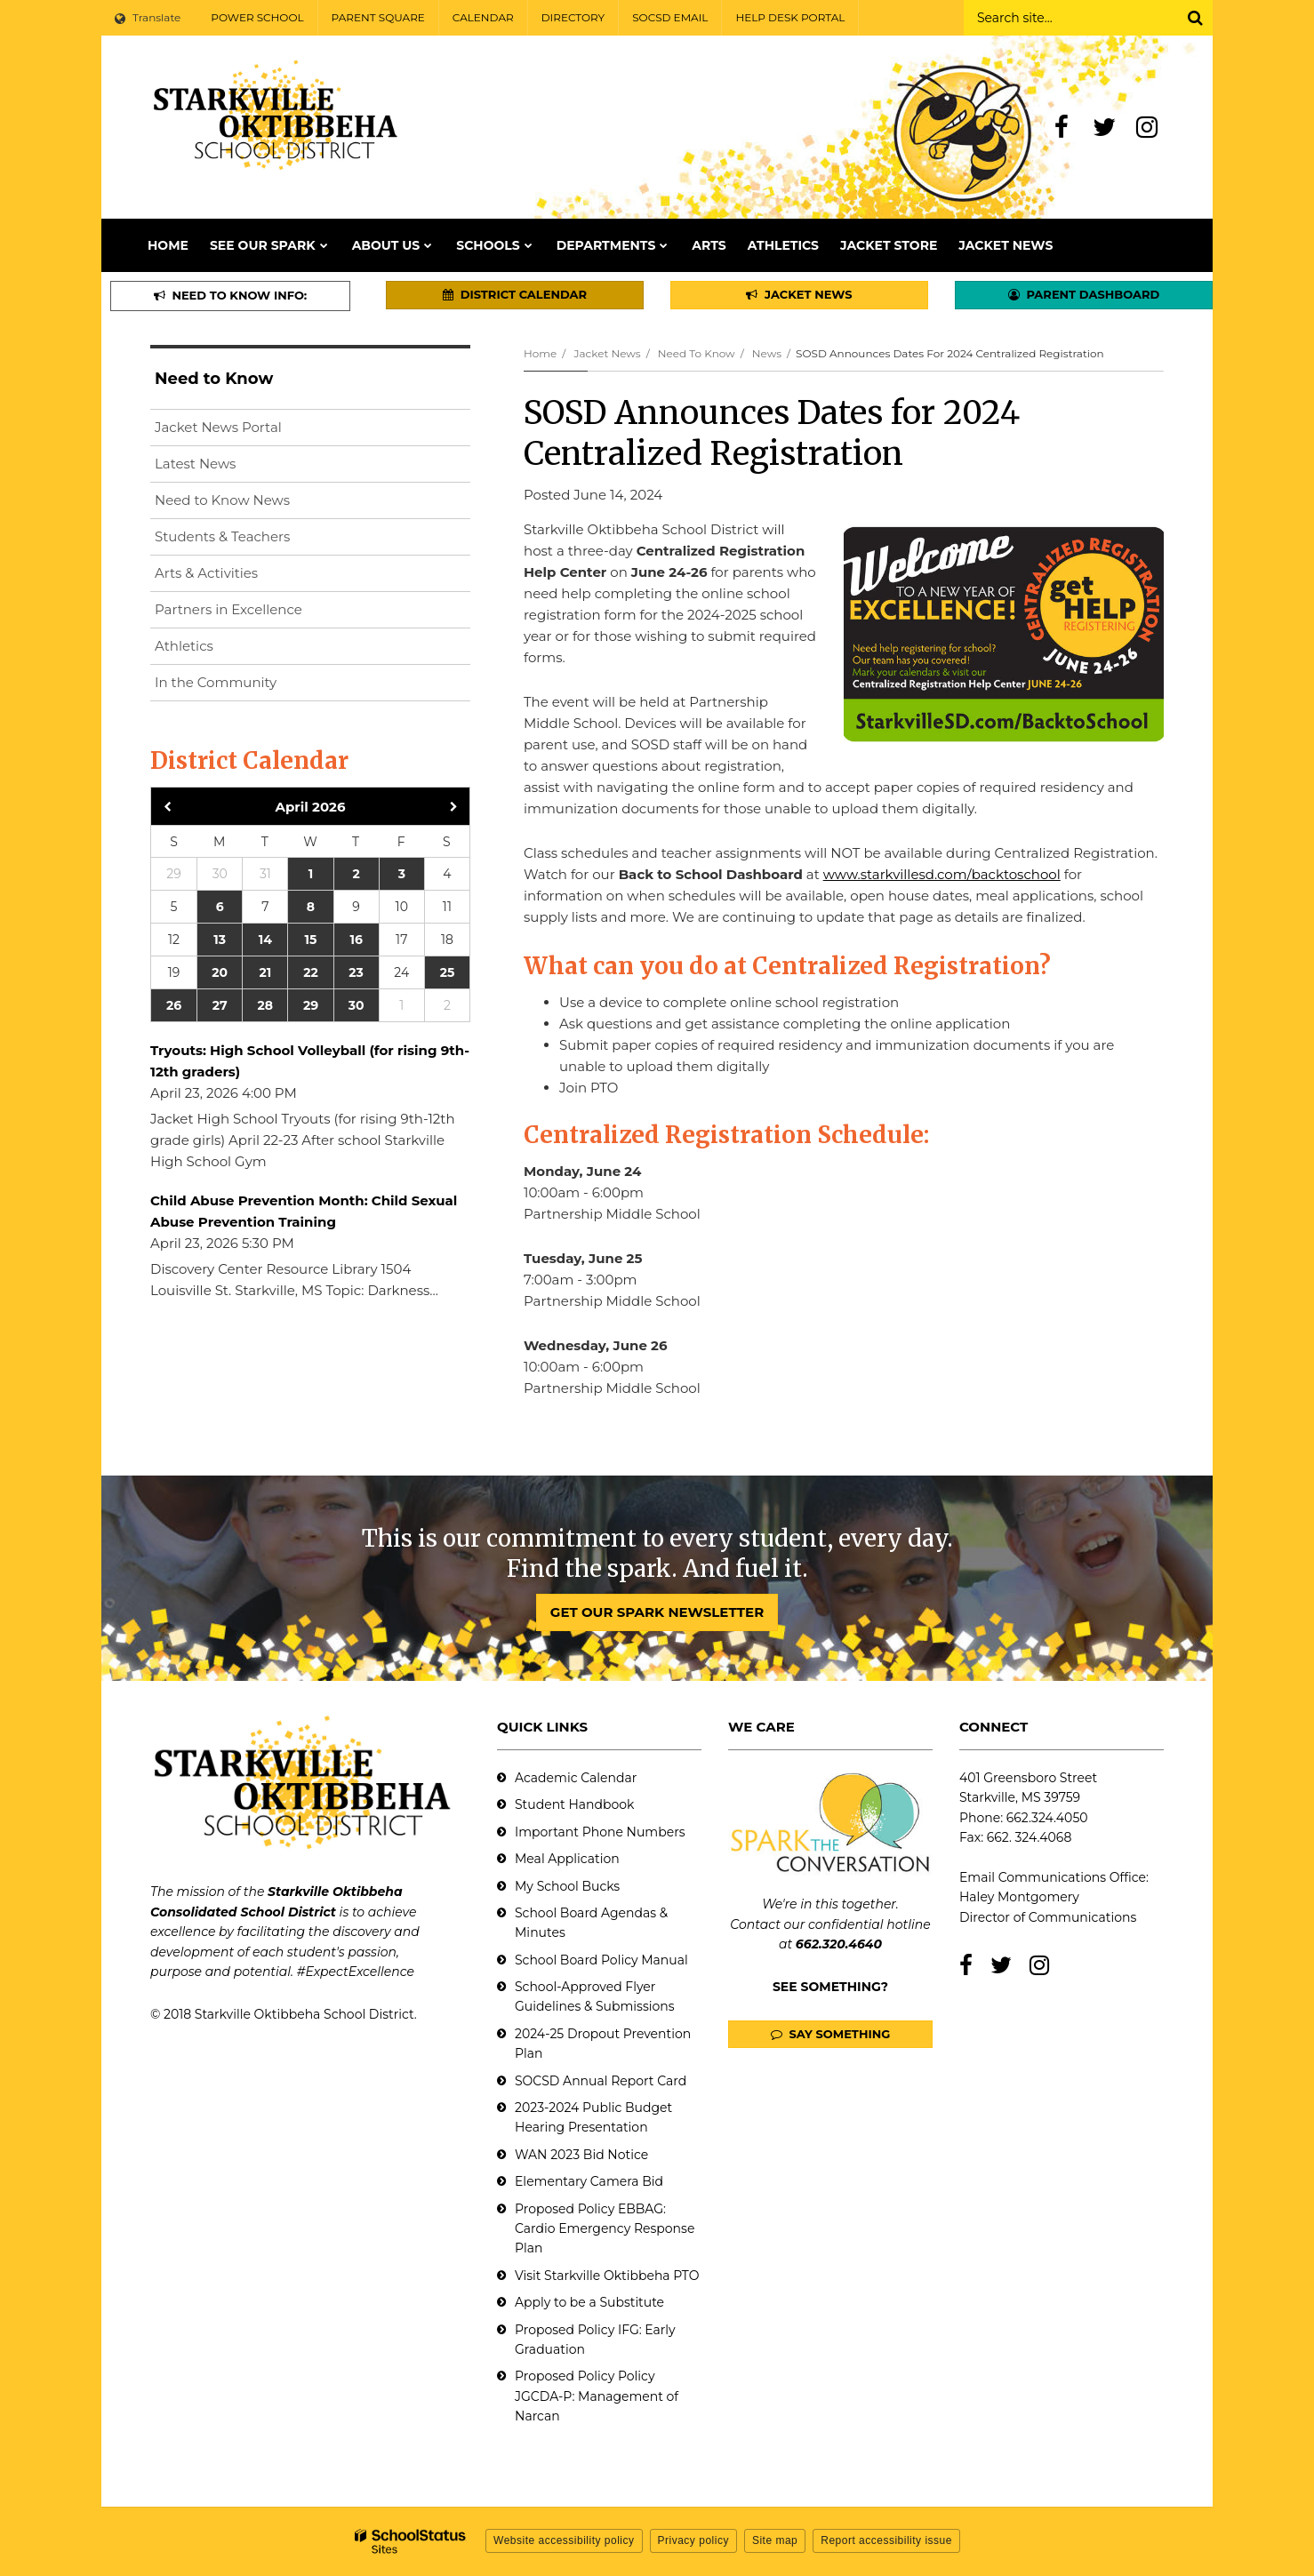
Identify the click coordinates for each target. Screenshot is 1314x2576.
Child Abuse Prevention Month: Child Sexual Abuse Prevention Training (303, 1211)
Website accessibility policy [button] (564, 2540)
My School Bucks (567, 1886)
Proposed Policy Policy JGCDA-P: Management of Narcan (596, 2396)
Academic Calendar (576, 1778)
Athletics (184, 645)
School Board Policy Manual (601, 1960)
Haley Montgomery (1019, 1897)
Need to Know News (222, 500)
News (766, 353)
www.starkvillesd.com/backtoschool (942, 874)
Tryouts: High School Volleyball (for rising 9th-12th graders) (309, 1061)
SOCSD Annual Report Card (600, 2081)
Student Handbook (574, 1804)
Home (540, 353)
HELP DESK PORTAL (790, 17)
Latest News (195, 463)
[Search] (1195, 18)
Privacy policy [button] (693, 2540)
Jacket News (606, 353)
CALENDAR (483, 17)
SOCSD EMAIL (670, 17)
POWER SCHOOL (257, 17)
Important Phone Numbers (600, 1832)
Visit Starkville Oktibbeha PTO (607, 2276)
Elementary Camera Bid (589, 2181)
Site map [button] (774, 2540)
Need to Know (696, 353)
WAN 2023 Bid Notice (581, 2155)
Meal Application (567, 1859)
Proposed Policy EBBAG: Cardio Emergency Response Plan (604, 2229)
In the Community (215, 682)
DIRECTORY (573, 17)
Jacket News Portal (218, 427)
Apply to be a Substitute (589, 2302)
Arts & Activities (206, 572)
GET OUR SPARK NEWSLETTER (657, 1612)
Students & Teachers (222, 536)
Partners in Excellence (228, 609)
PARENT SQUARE (378, 17)
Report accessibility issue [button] (886, 2540)
